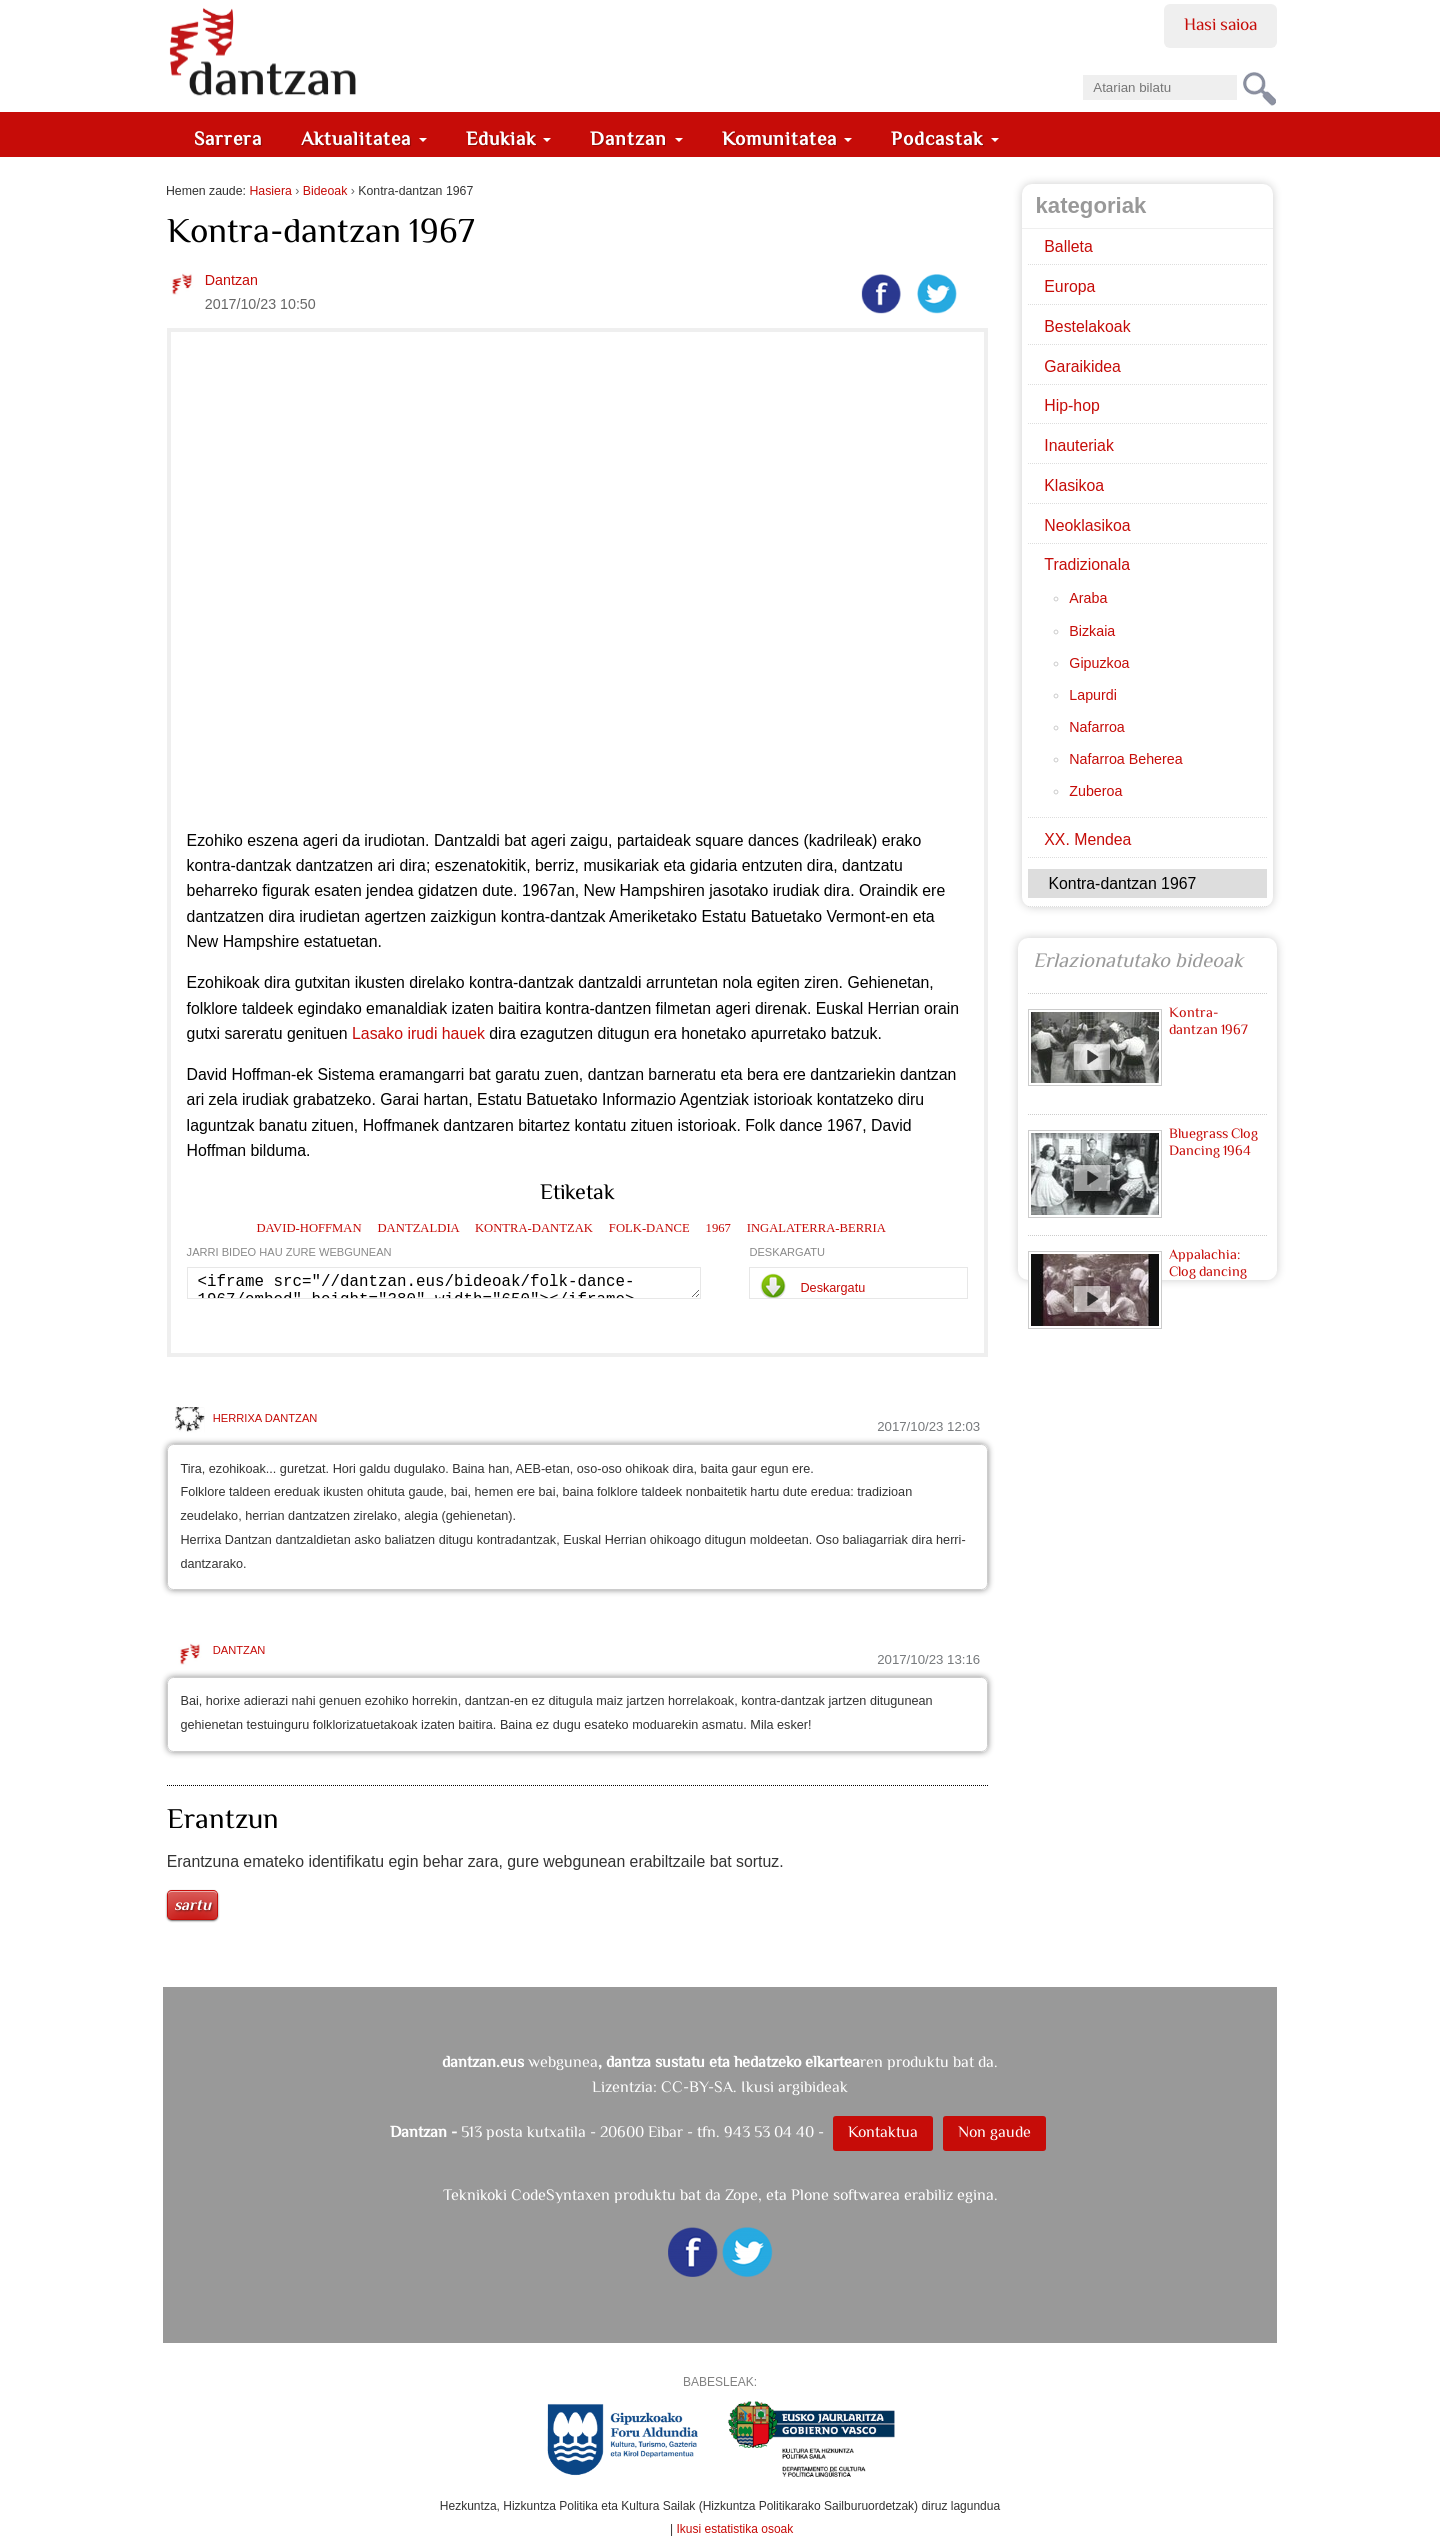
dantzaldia (418, 1228)
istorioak (782, 1099)
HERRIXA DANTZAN (265, 1418)
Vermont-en (867, 916)
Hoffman (261, 1074)
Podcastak (945, 138)
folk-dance (649, 1228)
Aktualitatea (364, 138)
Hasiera (270, 191)
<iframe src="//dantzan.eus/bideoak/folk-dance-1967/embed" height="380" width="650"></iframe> (444, 1283)
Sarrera (228, 138)
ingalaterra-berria (816, 1228)
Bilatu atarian (1082, 68)
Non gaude (994, 2131)
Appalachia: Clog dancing (1208, 1262)
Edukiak (509, 138)
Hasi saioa (1220, 24)
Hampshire (261, 941)
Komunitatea (787, 138)
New (203, 941)
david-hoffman (308, 1228)
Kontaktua (883, 2131)
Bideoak (325, 191)
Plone (810, 2194)
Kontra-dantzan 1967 (1209, 1020)
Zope (741, 2194)
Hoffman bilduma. (249, 1150)
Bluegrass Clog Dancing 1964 (1214, 1141)
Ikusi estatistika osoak (735, 2529)
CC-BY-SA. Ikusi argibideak (754, 2086)
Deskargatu (832, 1288)
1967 (718, 1228)
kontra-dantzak (534, 1228)
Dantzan (636, 138)
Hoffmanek (401, 1125)
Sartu (192, 1904)
